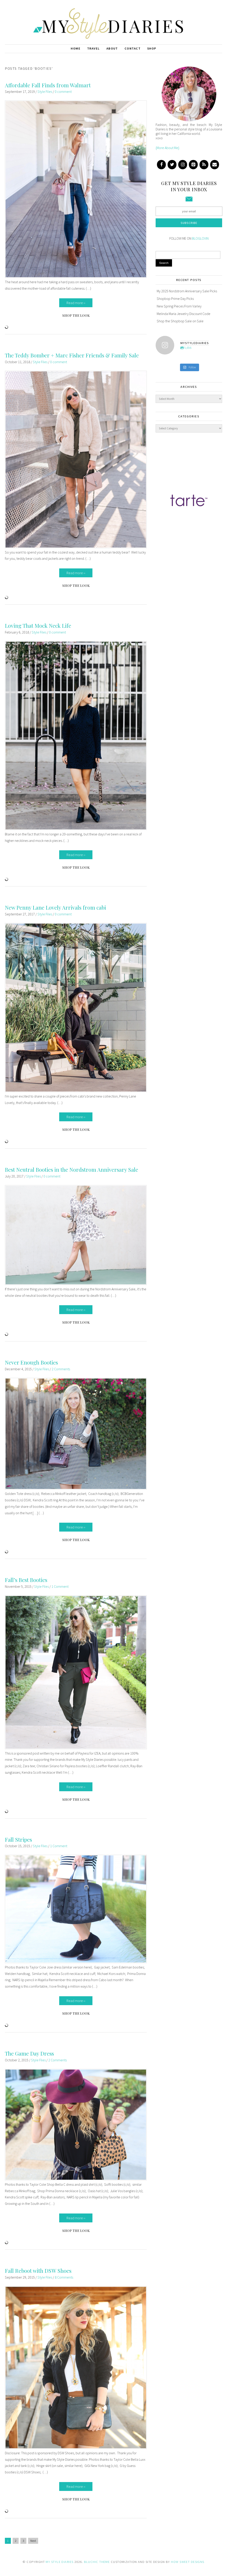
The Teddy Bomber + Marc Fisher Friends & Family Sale (72, 355)
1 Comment (59, 1586)
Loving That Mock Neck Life (38, 625)
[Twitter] (172, 164)
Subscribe (189, 223)
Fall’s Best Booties (26, 1579)
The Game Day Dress (29, 2053)
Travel (93, 48)
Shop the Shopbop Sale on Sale (180, 321)
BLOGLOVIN (200, 238)
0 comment (63, 91)
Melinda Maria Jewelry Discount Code (183, 313)
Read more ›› (76, 303)
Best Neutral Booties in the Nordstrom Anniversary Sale (71, 1169)
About (112, 48)
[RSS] (204, 164)
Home (75, 48)
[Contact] (214, 164)
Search (163, 263)
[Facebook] (161, 164)
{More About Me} (167, 147)
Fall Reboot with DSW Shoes (38, 2270)
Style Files (44, 91)
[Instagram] (182, 164)
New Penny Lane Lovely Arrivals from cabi (55, 907)
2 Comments (61, 1369)
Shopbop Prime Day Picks (175, 298)
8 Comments (64, 2277)
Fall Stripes (18, 1839)
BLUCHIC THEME (97, 2562)
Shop (151, 48)
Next (33, 2541)
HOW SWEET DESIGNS (187, 2562)
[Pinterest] (193, 164)
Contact (133, 48)
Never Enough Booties (31, 1362)
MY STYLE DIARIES (59, 2562)
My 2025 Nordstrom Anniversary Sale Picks (187, 291)
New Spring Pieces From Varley (179, 306)
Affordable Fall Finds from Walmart (48, 85)
